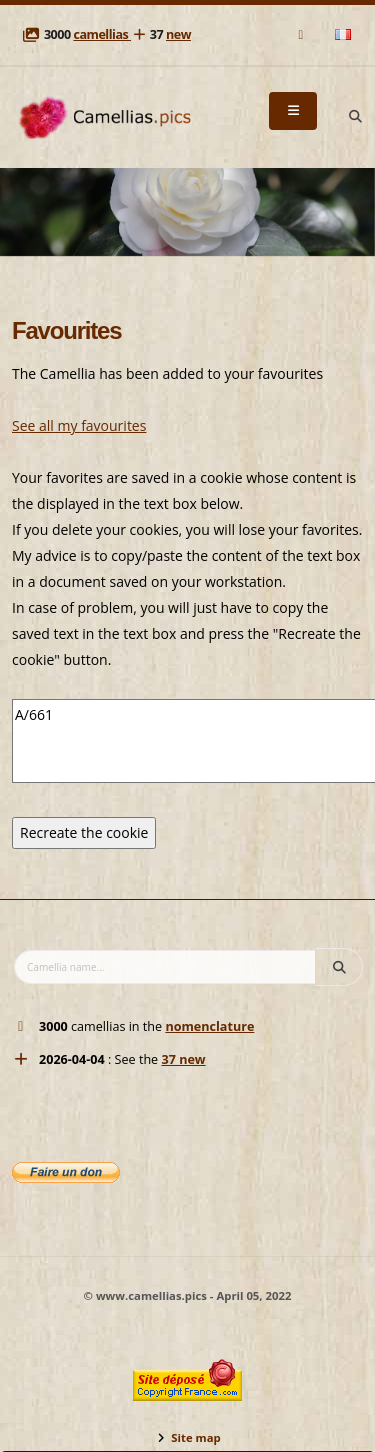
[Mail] (302, 34)
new (178, 34)
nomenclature (209, 1026)
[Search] (355, 117)
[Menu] (293, 111)
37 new (183, 1059)
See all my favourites (79, 425)
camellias (102, 34)
